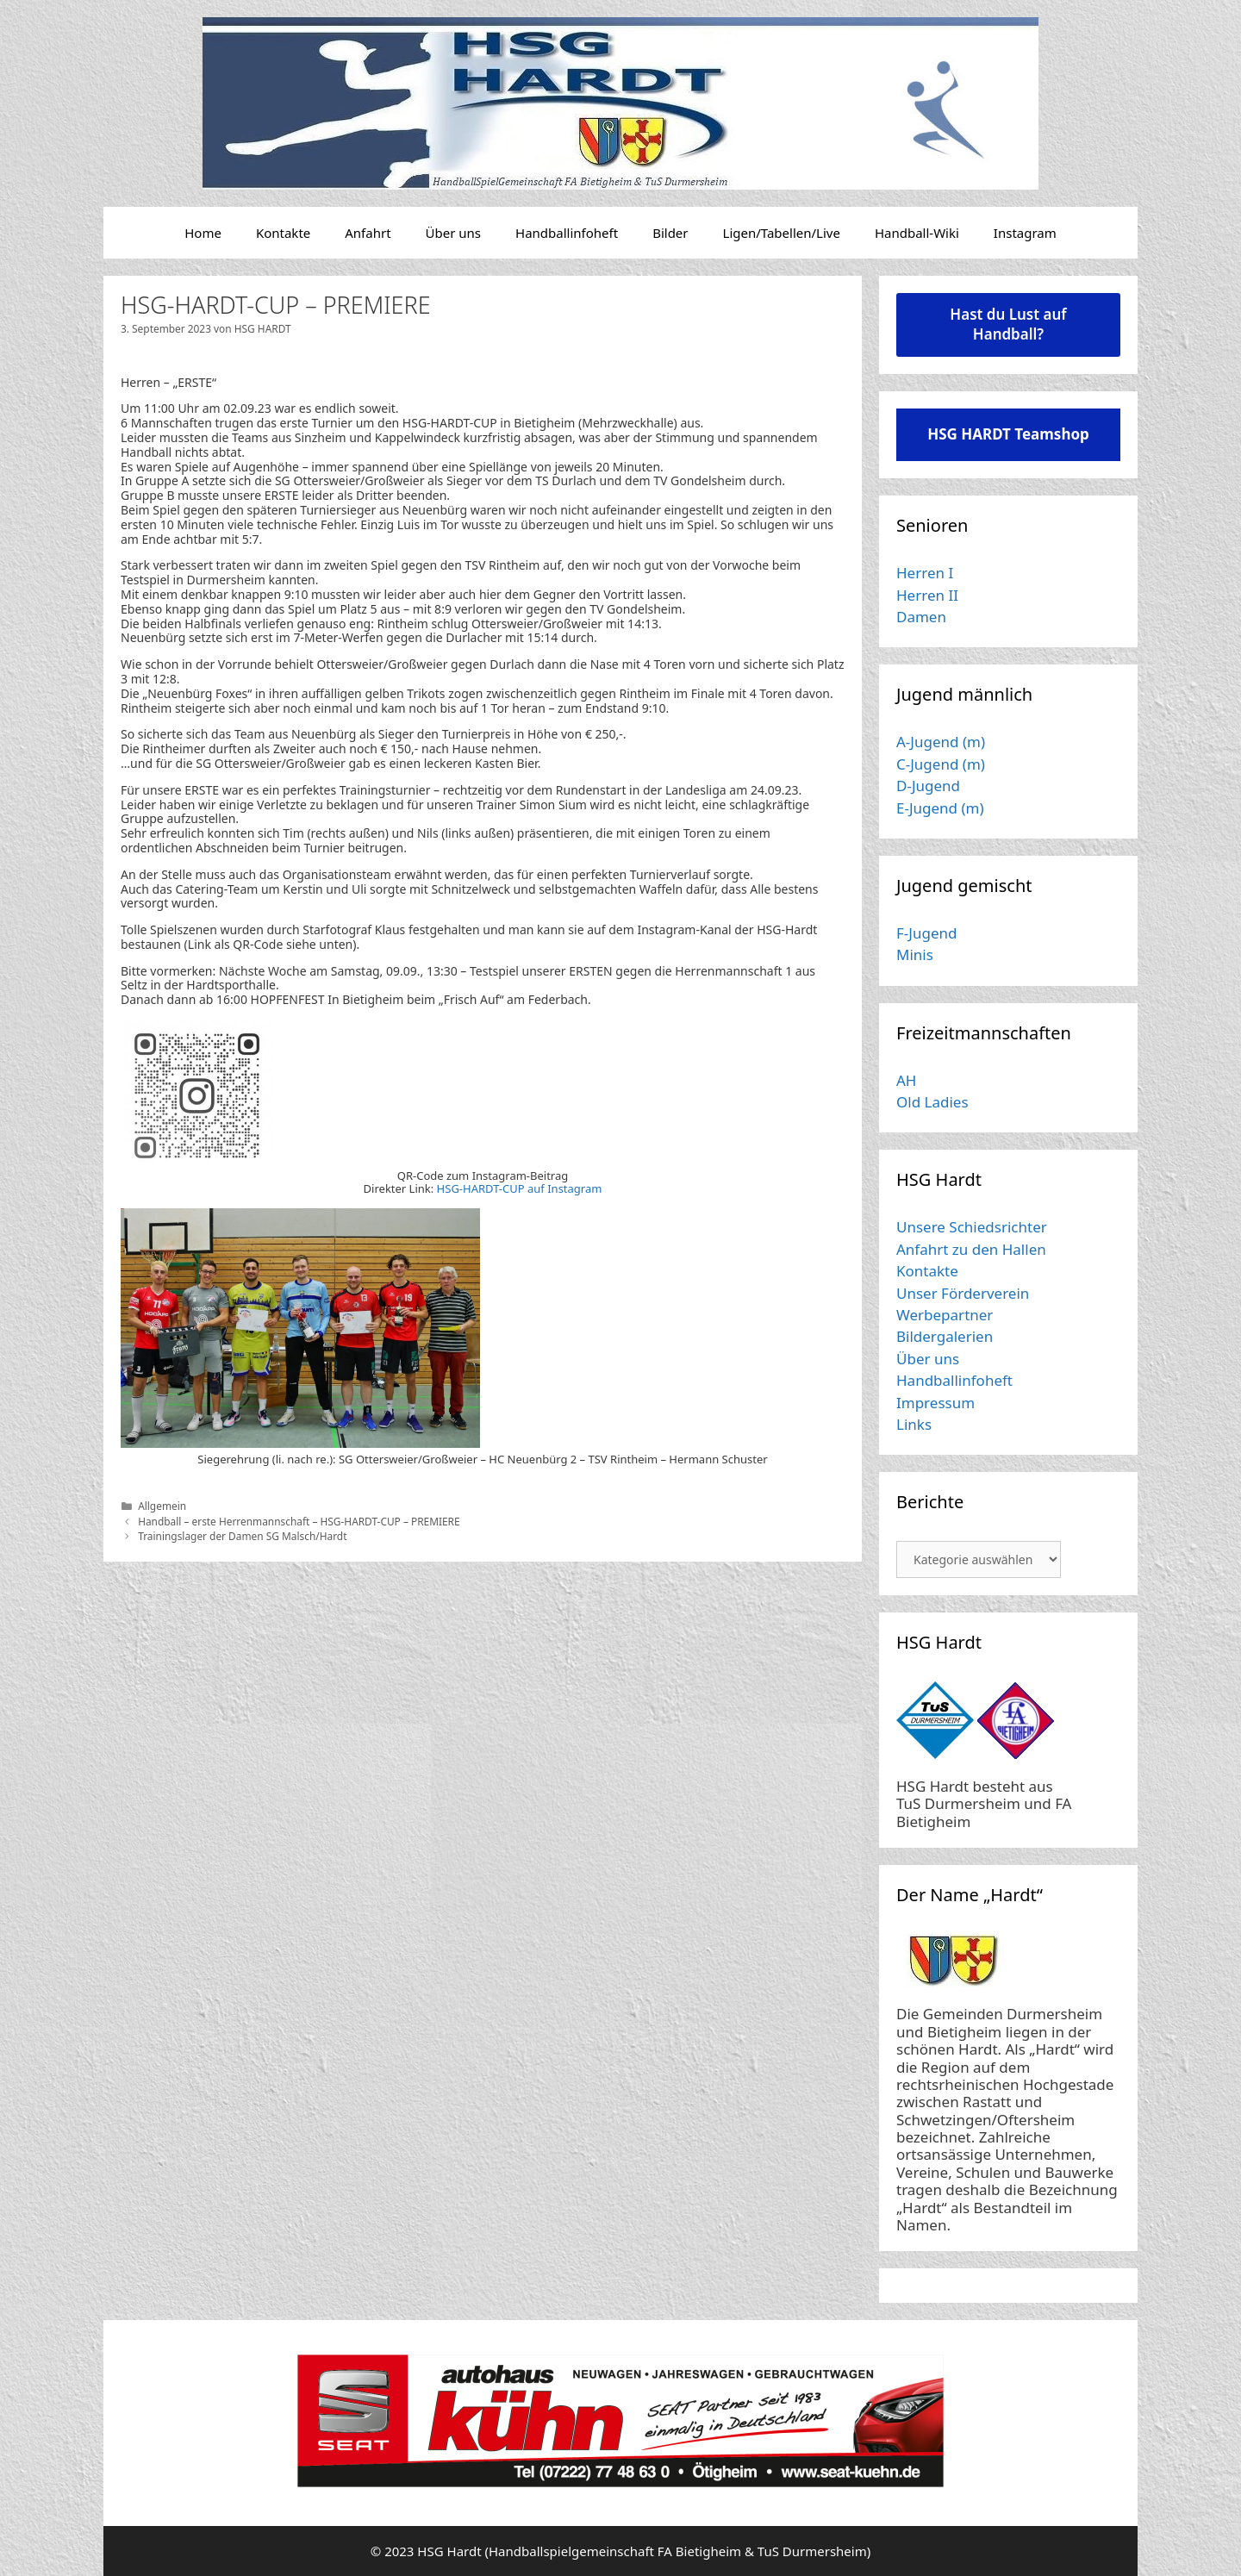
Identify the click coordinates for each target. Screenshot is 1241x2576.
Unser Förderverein (962, 1293)
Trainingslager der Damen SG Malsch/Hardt (242, 1536)
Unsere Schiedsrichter (971, 1227)
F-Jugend (926, 933)
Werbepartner (944, 1315)
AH (906, 1080)
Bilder (670, 232)
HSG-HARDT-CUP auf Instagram (519, 1188)
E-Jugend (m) (940, 808)
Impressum (935, 1403)
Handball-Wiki (917, 232)
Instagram (1025, 232)
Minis (914, 954)
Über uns (453, 232)
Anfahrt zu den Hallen (971, 1249)
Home (202, 232)
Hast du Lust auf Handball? (1008, 324)
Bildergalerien (944, 1336)
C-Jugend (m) (940, 764)
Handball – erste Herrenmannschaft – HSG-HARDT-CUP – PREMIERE (298, 1521)
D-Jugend (928, 785)
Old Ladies (932, 1102)
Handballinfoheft (566, 232)
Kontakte (283, 232)
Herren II (927, 595)
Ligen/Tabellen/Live (781, 232)
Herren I (924, 573)
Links (914, 1424)
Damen (921, 617)
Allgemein (162, 1506)
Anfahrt (367, 232)
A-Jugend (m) (940, 742)
